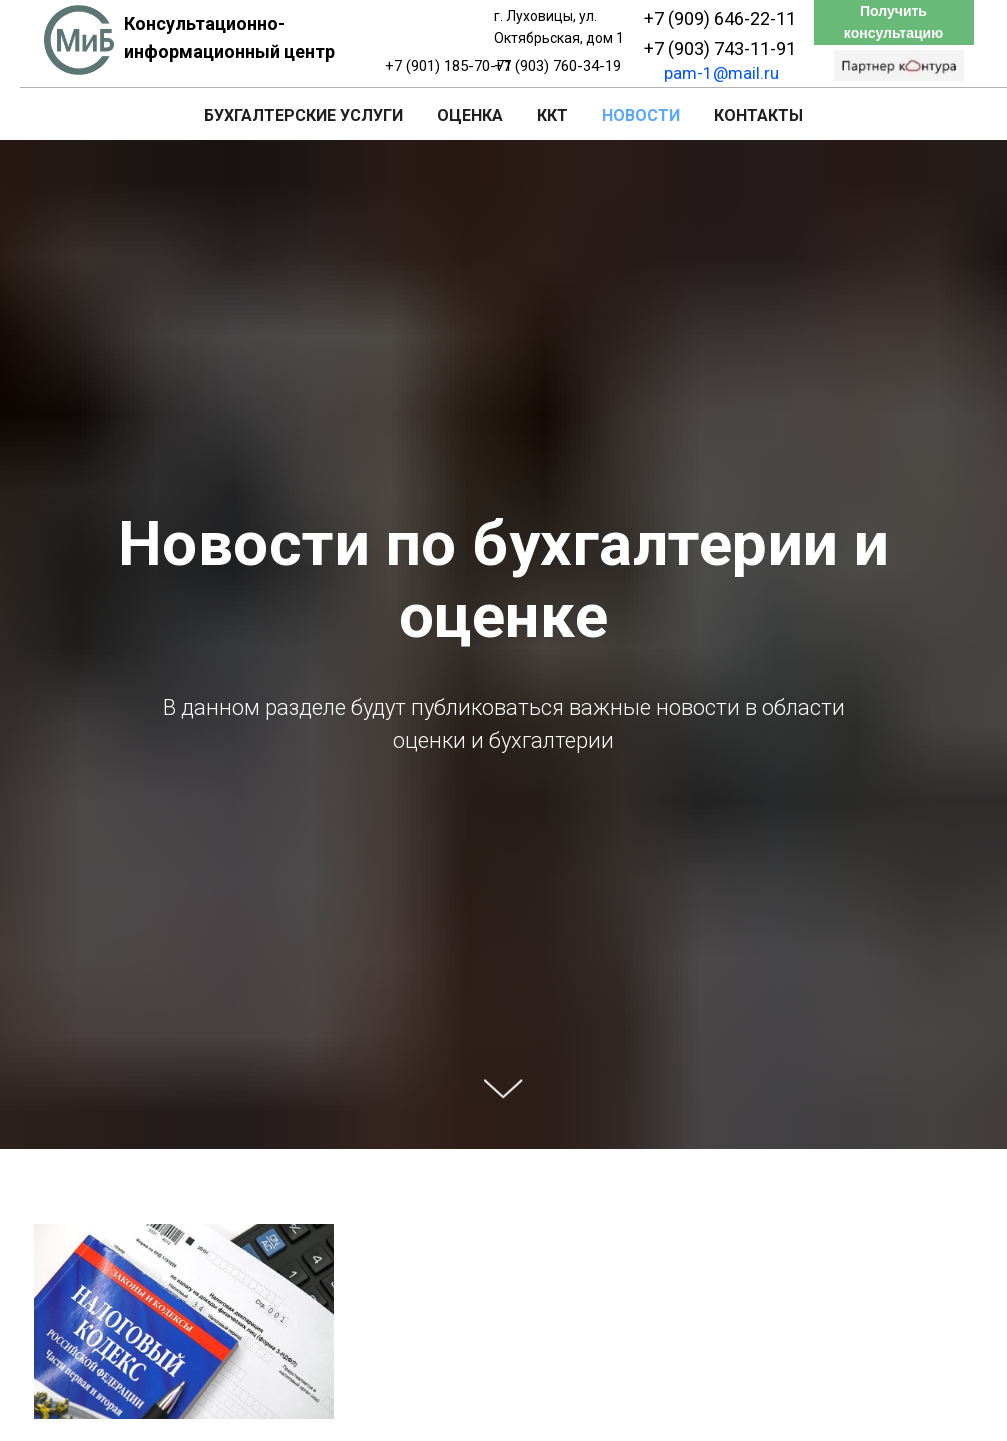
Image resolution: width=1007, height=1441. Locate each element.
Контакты (758, 115)
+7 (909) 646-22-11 (720, 18)
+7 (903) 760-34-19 (557, 66)
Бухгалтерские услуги (303, 115)
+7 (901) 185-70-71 (448, 66)
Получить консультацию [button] (893, 22)
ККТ (552, 115)
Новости (641, 115)
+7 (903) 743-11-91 (720, 48)
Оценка (470, 115)
